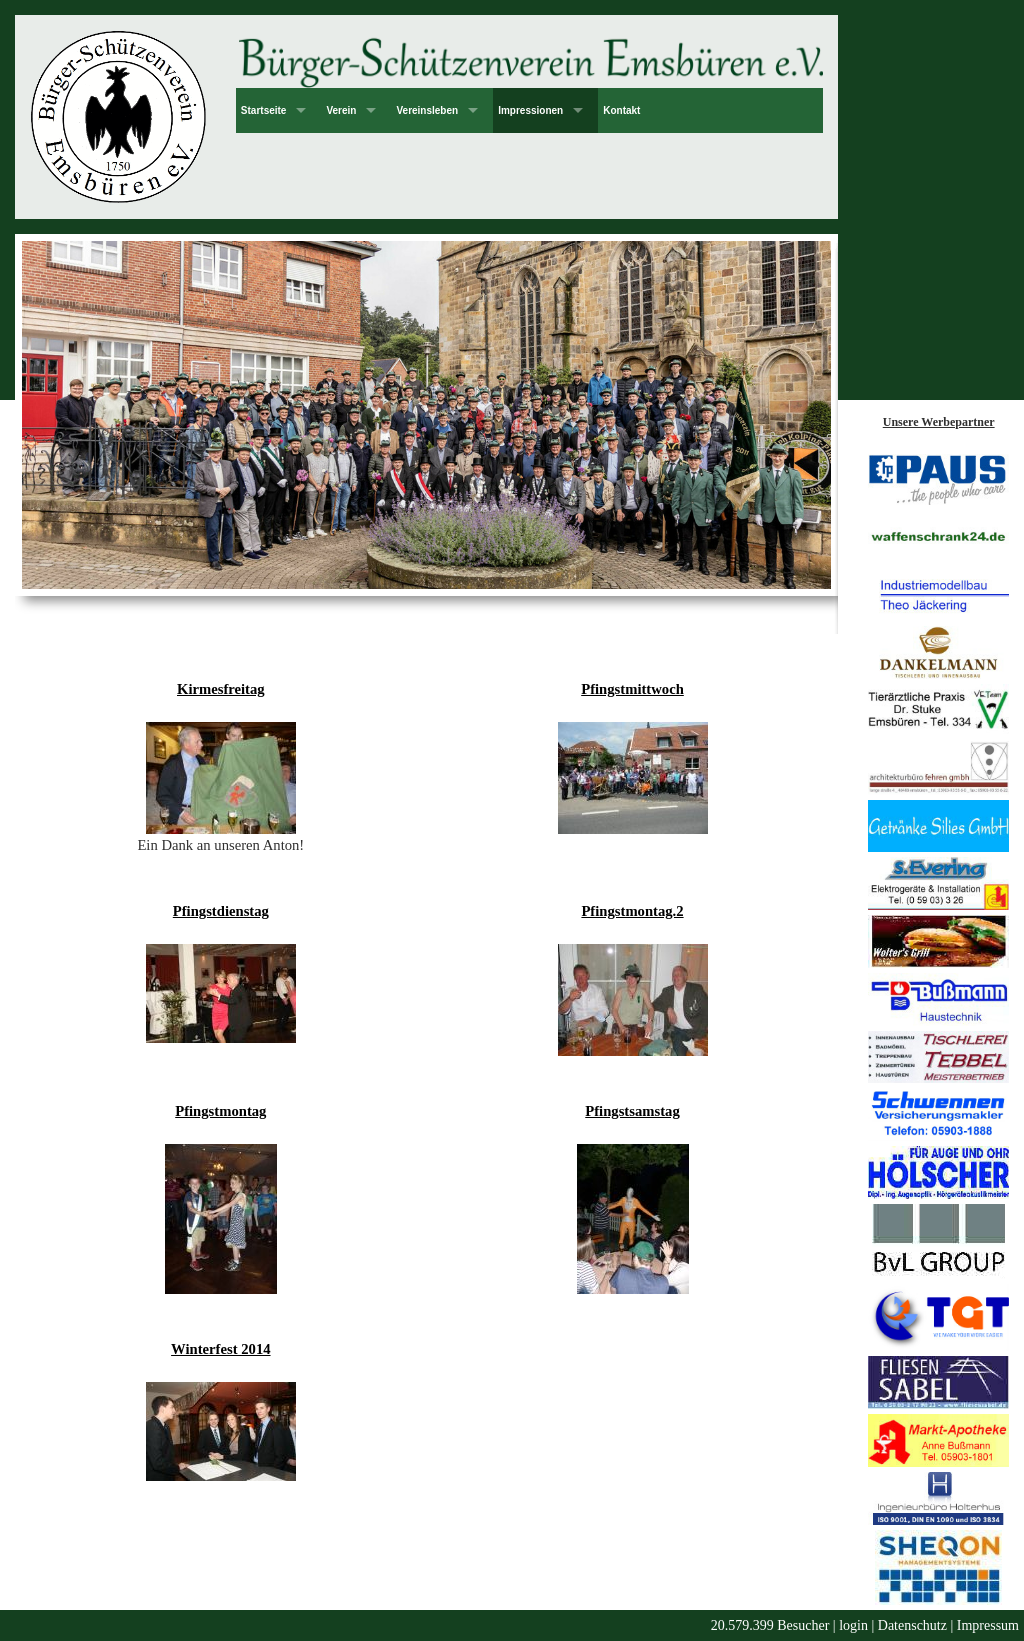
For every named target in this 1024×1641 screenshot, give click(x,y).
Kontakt (621, 110)
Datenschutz (912, 1625)
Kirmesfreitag (221, 689)
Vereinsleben (427, 110)
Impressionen (530, 110)
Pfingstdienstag (221, 911)
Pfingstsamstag (632, 1111)
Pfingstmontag (220, 1111)
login (853, 1625)
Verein (341, 110)
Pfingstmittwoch (632, 689)
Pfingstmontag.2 (632, 911)
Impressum (988, 1625)
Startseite (264, 110)
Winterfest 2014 (220, 1349)
